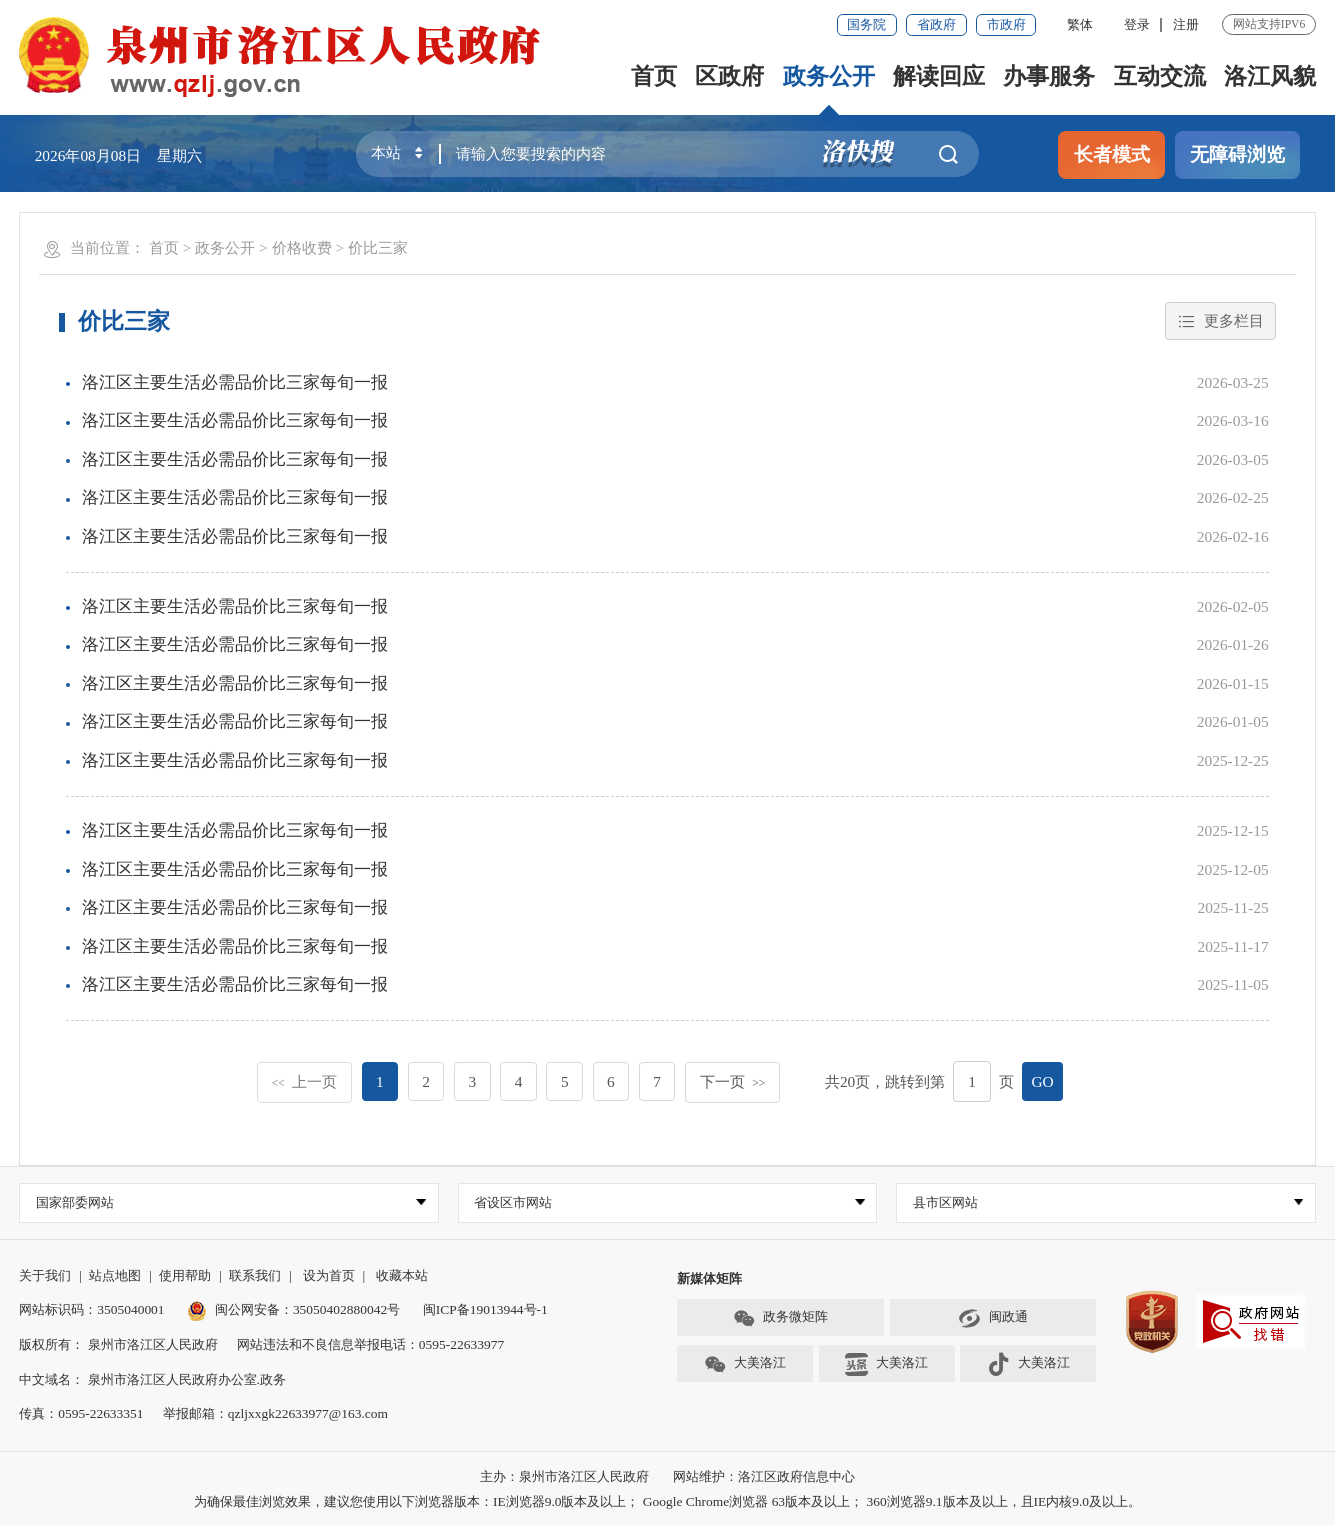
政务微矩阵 (781, 1318)
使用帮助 (185, 1275)
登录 (1137, 24)
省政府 (936, 24)
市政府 (1006, 24)
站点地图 (115, 1275)
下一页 (733, 1081)
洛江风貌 (1270, 76)
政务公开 (829, 76)
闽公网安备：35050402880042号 (293, 1309)
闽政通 (993, 1318)
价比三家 (378, 247)
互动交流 (1160, 76)
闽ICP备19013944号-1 (485, 1309)
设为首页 (329, 1275)
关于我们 (45, 1275)
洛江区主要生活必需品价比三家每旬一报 (235, 382)
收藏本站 (402, 1275)
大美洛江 (745, 1364)
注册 (1186, 24)
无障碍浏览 (1237, 154)
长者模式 (1112, 154)
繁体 (1080, 24)
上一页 (305, 1081)
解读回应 (939, 76)
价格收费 (302, 247)
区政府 (729, 76)
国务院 (866, 24)
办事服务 (1049, 76)
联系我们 (255, 1275)
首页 (654, 76)
